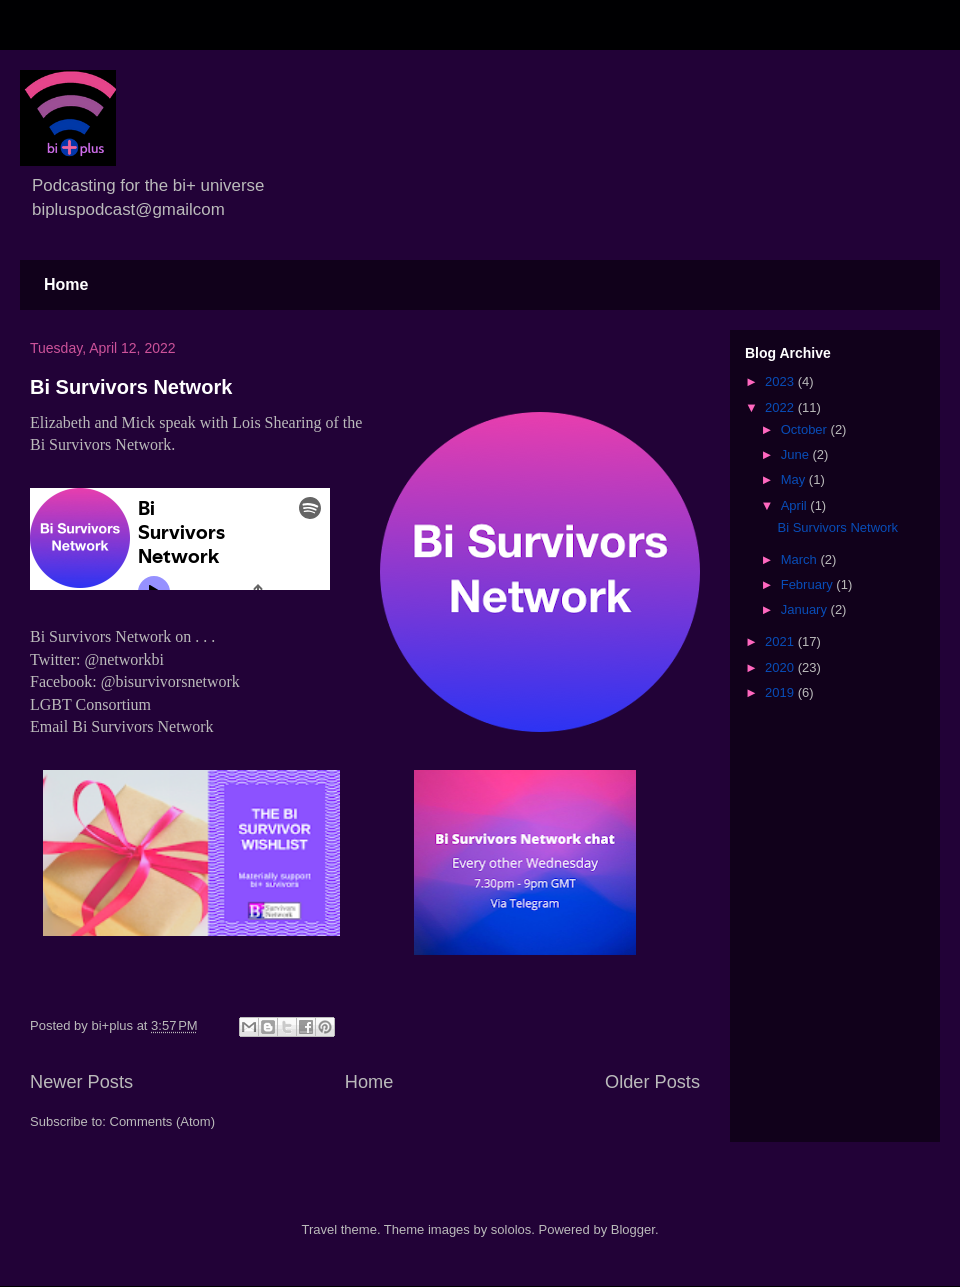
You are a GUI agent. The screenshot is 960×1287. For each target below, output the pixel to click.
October (806, 429)
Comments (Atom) (162, 1121)
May (795, 479)
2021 (781, 641)
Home (66, 284)
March (801, 559)
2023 (781, 381)
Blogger (633, 1229)
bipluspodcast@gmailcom (128, 209)
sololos (511, 1229)
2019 (781, 692)
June (797, 454)
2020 (781, 667)
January (806, 609)
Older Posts (652, 1082)
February (809, 584)
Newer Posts (81, 1082)
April (796, 505)
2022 (781, 407)
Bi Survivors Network (131, 387)
